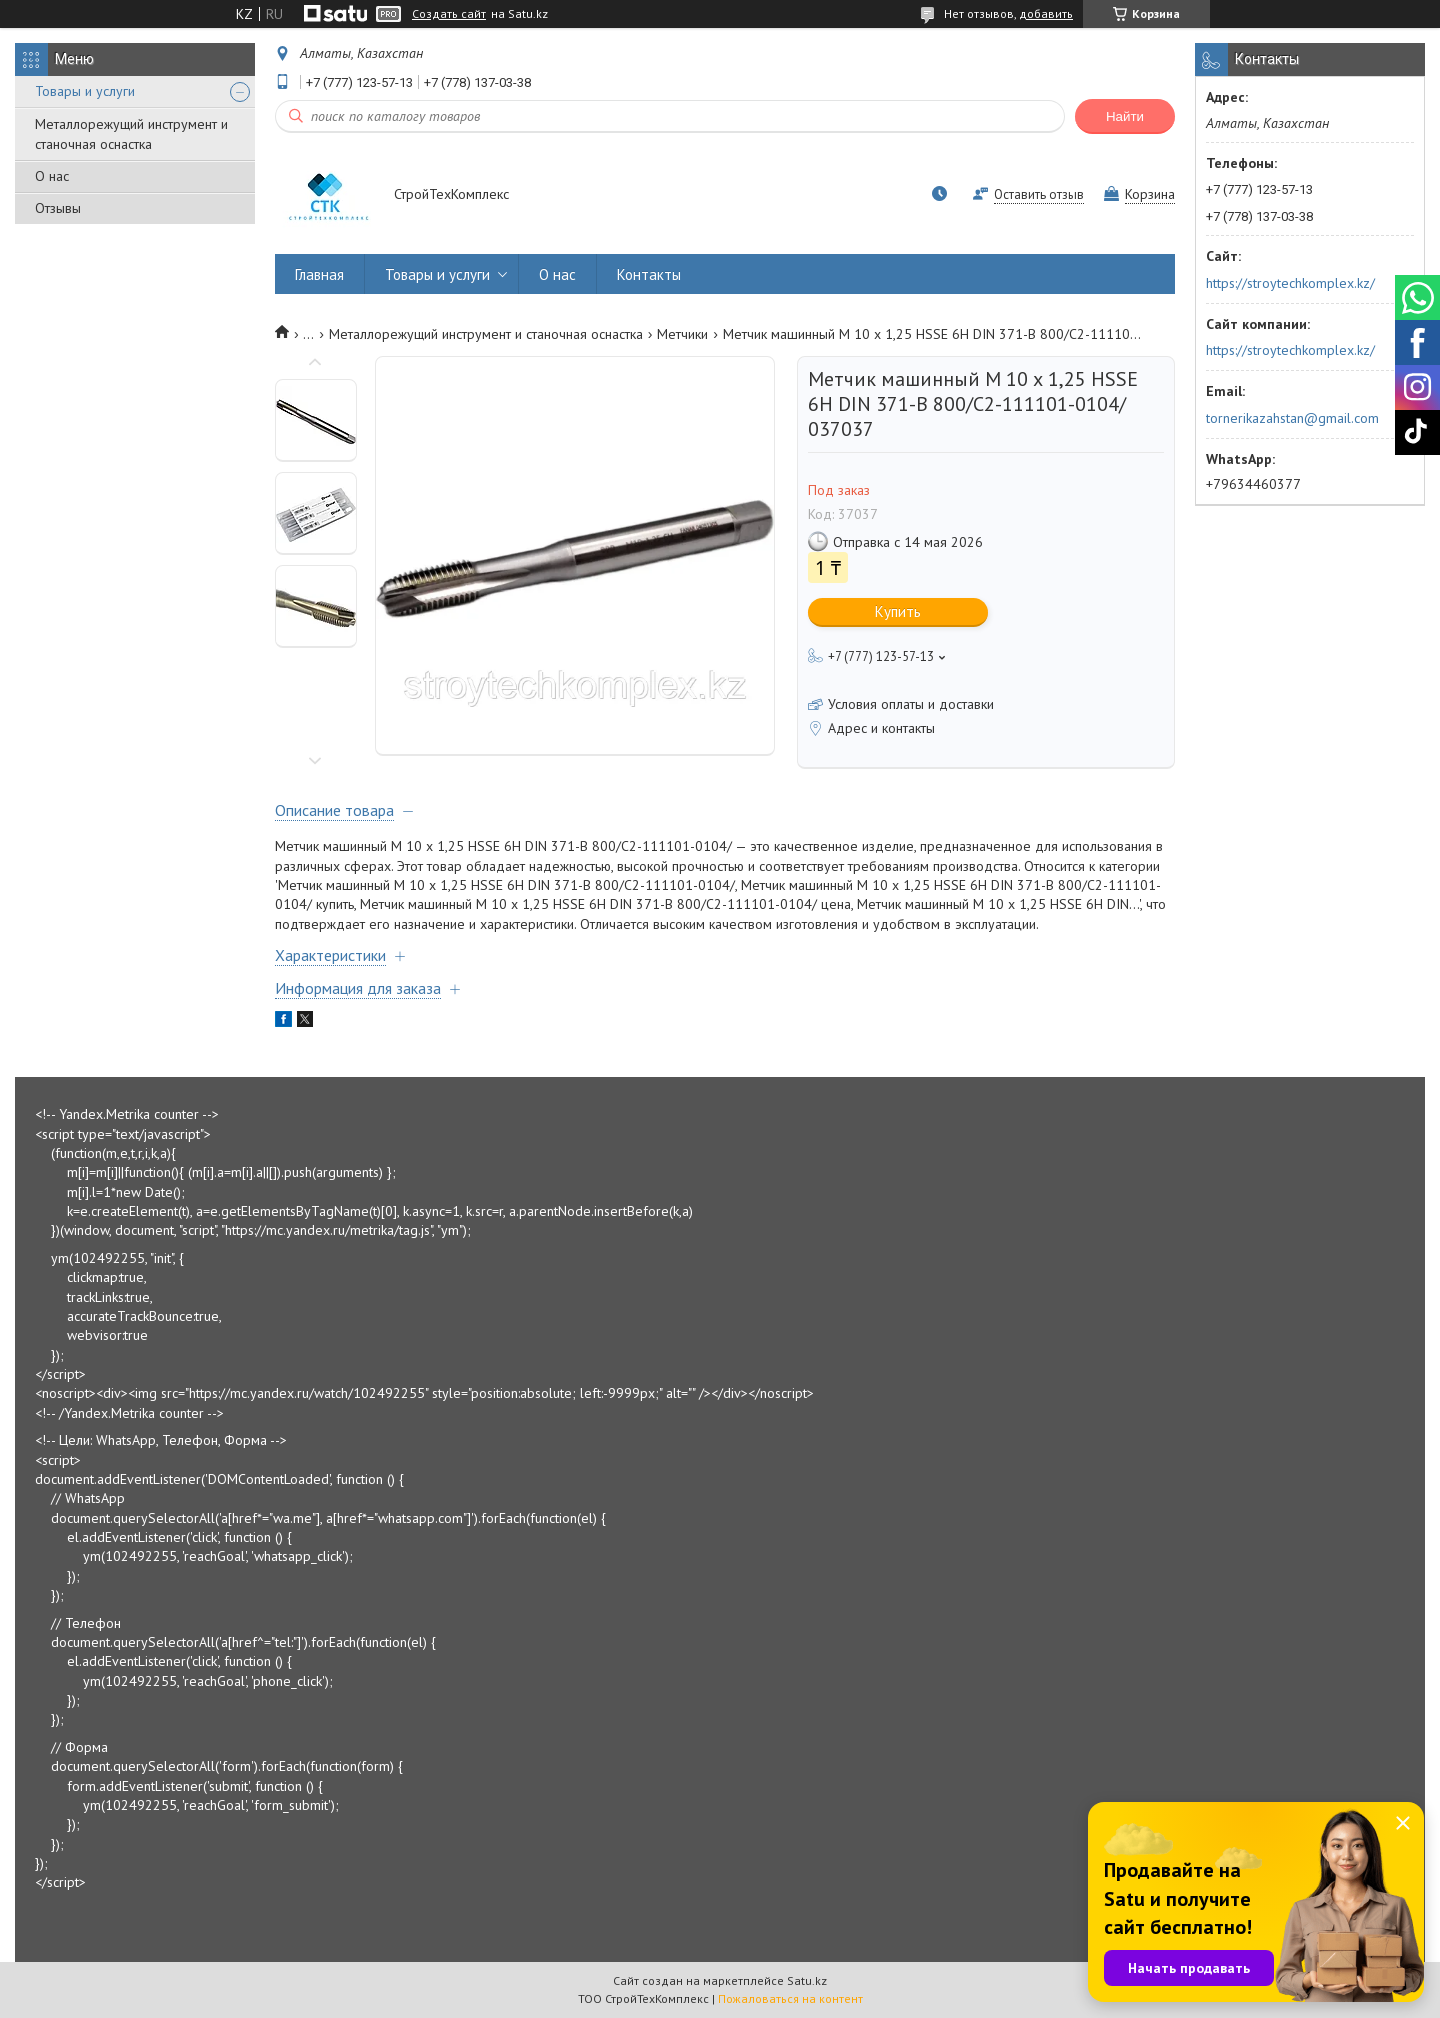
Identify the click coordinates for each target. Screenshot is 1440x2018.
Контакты (649, 274)
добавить (1046, 13)
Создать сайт (449, 14)
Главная (319, 274)
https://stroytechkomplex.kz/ (1290, 283)
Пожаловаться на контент (790, 1998)
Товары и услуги (85, 91)
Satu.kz (807, 1980)
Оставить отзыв (1039, 194)
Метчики (682, 334)
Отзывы (58, 208)
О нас (52, 176)
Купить (898, 611)
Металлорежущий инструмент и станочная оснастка (131, 134)
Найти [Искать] (1125, 116)
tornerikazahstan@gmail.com (1292, 418)
